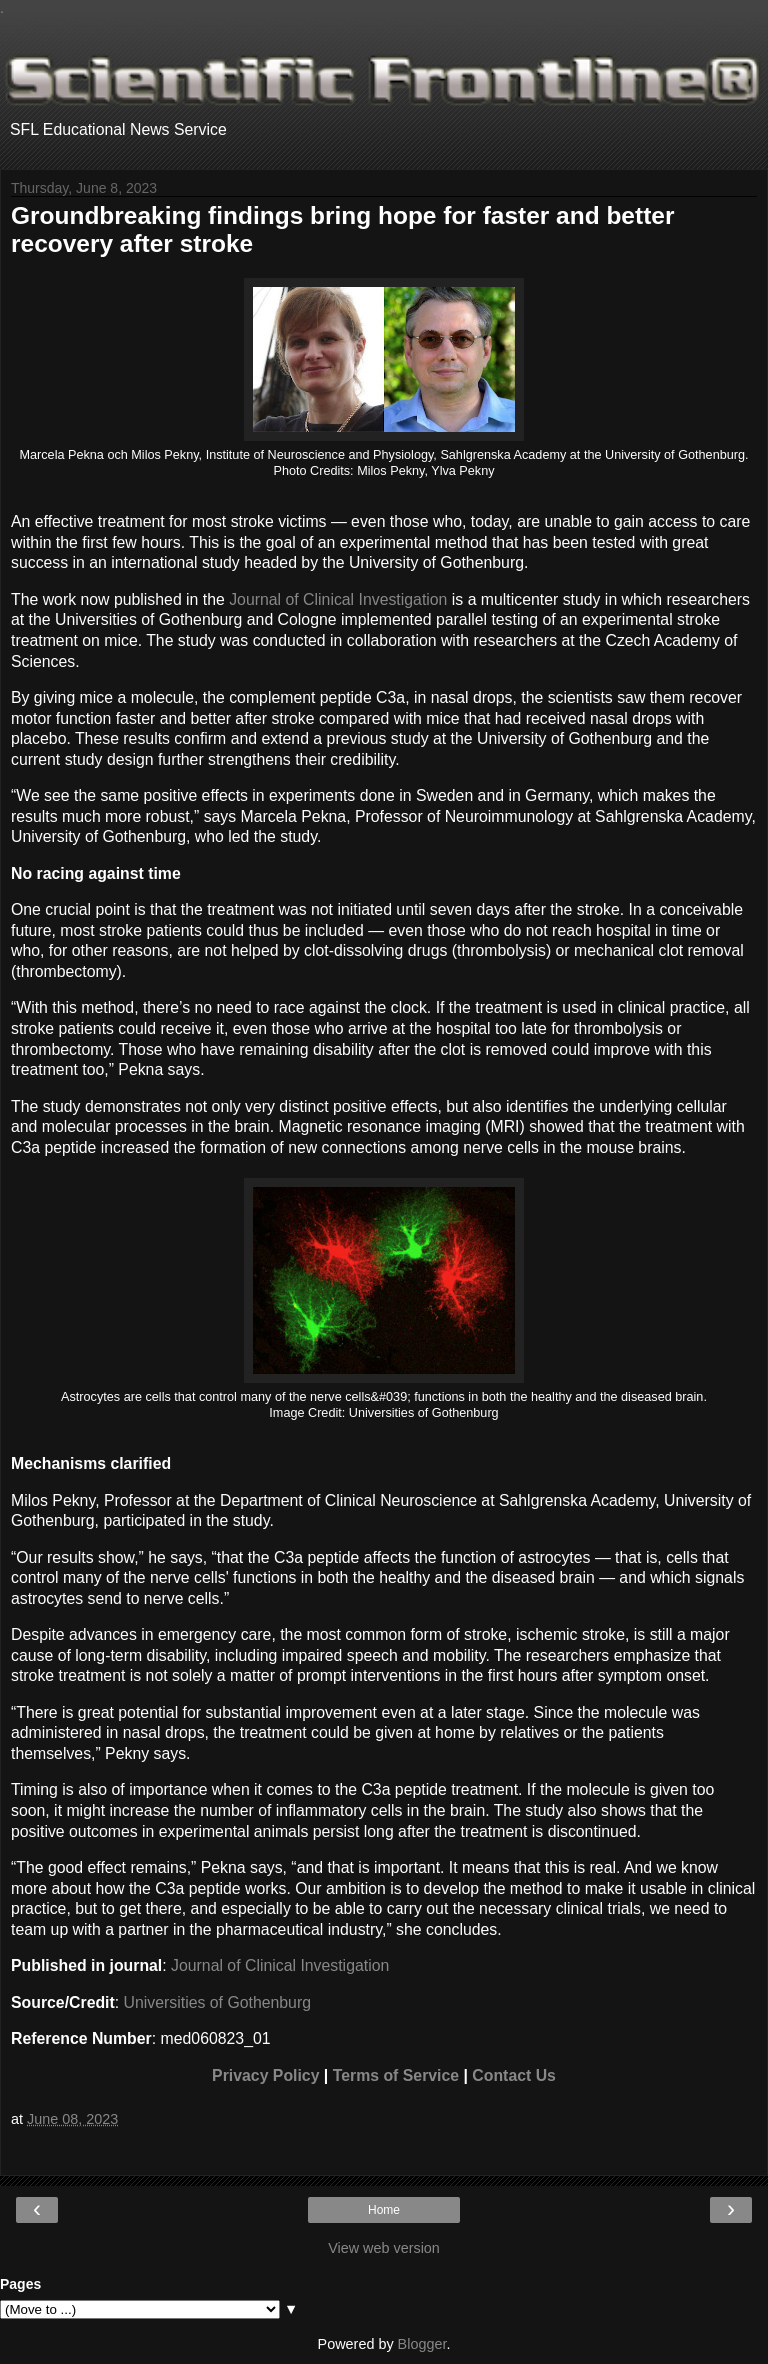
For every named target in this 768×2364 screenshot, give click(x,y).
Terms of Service (396, 2075)
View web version (384, 2248)
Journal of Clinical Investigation (338, 599)
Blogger (422, 2344)
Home (384, 2210)
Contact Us (514, 2075)
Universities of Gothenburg (217, 2002)
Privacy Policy (265, 2075)
